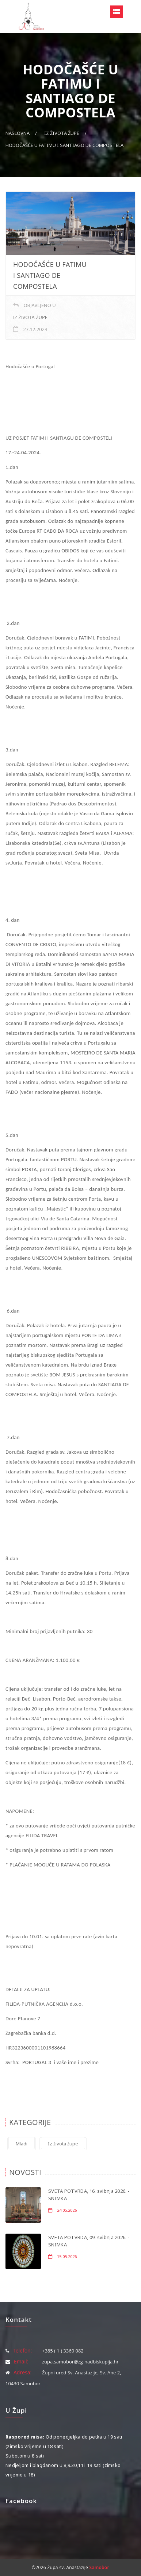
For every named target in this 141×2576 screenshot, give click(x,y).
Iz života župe (61, 133)
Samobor (99, 2567)
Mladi (21, 2143)
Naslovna (17, 133)
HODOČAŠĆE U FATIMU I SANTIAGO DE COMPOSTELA (64, 145)
